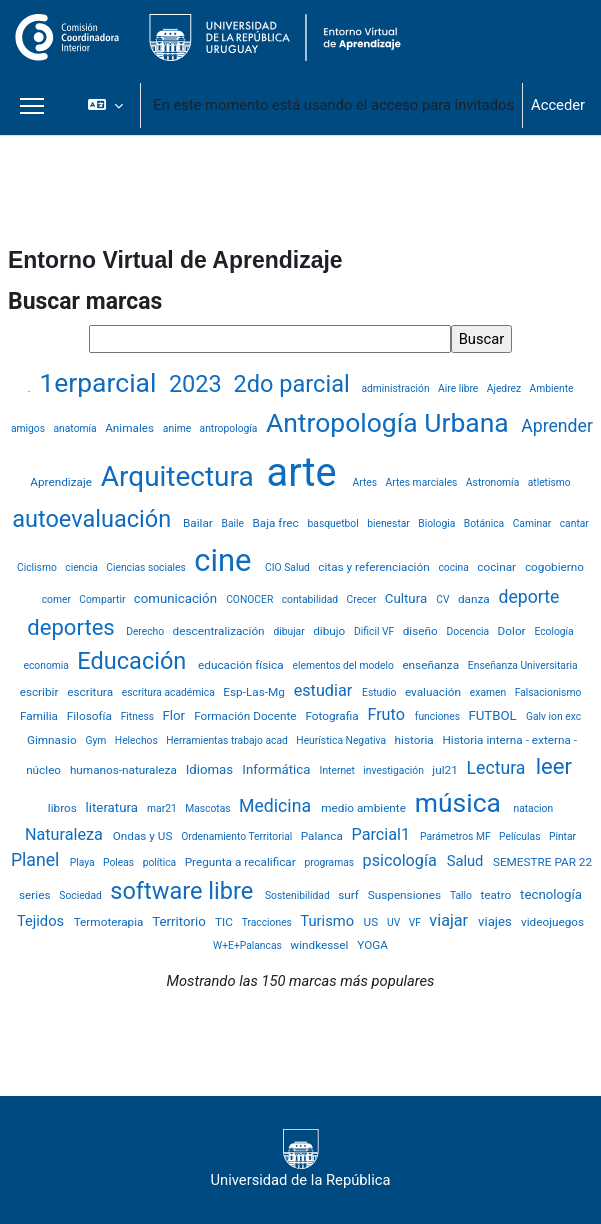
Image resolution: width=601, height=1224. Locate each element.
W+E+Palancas (248, 945)
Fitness (139, 716)
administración (396, 388)
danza (475, 599)
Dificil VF (375, 631)
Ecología (553, 631)
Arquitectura (181, 476)
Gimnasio (53, 740)
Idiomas (211, 769)
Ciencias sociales (147, 567)
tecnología (551, 894)
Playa (83, 862)
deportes (73, 627)
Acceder (558, 105)
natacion (533, 808)
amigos (29, 428)
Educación (134, 661)
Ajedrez (505, 388)
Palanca (323, 836)
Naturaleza (66, 834)
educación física (242, 665)
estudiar (325, 690)
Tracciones (268, 922)
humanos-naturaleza (125, 770)
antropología (230, 428)
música (461, 802)
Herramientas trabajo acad (228, 740)
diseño (422, 631)
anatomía (76, 428)
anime (178, 428)
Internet (339, 770)
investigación (394, 770)
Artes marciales (422, 482)
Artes (365, 482)
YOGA (372, 945)
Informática (277, 769)
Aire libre (459, 388)
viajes (496, 921)
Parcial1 (383, 834)
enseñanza (432, 665)
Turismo (328, 921)
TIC (225, 922)
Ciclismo (38, 567)
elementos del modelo (344, 665)
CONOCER (251, 599)
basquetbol (335, 523)
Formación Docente (246, 716)
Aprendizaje (62, 482)
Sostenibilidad (298, 895)
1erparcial (101, 382)
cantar (574, 523)
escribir (41, 692)
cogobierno (554, 567)
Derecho (146, 631)
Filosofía (91, 716)
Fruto (388, 714)
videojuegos (552, 922)
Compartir (103, 599)
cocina (454, 567)
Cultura (408, 598)
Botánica (485, 523)
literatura (114, 807)
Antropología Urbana (391, 422)
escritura (91, 692)
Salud (467, 861)
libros (64, 808)
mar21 (163, 808)
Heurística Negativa (342, 740)
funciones (439, 716)
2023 (198, 384)
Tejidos (42, 921)
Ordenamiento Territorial (238, 836)
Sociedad (81, 895)
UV (395, 922)
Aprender (557, 426)
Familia (40, 716)
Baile (234, 523)
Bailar (199, 523)
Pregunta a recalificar (242, 862)
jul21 (446, 770)
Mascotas (209, 808)
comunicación (177, 598)
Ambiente (552, 388)
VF (416, 922)
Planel (37, 860)
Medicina (277, 806)
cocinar (498, 567)
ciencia (82, 567)
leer (554, 766)
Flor (175, 715)
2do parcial (295, 384)
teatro (497, 895)
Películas (521, 836)
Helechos (138, 740)
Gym (96, 740)
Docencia (469, 631)
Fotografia (333, 716)
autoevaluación (94, 519)
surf (350, 895)
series (36, 895)
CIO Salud (288, 567)
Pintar (562, 836)
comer (58, 599)
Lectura (498, 768)
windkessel (320, 945)
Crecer (363, 599)
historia (416, 740)
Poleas (120, 862)
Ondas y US (144, 836)
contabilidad (311, 599)
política (161, 862)
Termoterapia (110, 922)
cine (226, 560)
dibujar (290, 631)
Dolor (513, 631)
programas (331, 862)
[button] (105, 105)
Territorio (180, 921)
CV (444, 599)
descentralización (220, 631)
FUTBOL (494, 715)
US (373, 922)
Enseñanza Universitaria (523, 665)
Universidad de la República (301, 1159)
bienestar (389, 523)
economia (47, 665)
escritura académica (170, 692)
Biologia (438, 523)
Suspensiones (406, 895)
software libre (184, 891)
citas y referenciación (375, 567)
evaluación (434, 692)
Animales (131, 428)
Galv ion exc (553, 716)
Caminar (533, 523)
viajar (450, 920)
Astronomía (494, 482)
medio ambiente (365, 808)
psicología (402, 860)
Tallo (462, 895)
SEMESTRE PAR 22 (542, 862)
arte (307, 472)
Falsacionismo (548, 692)
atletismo (549, 482)
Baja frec (277, 523)
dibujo (330, 631)
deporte (529, 597)
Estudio (380, 692)
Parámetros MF (456, 836)
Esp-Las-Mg (255, 692)
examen (489, 692)
